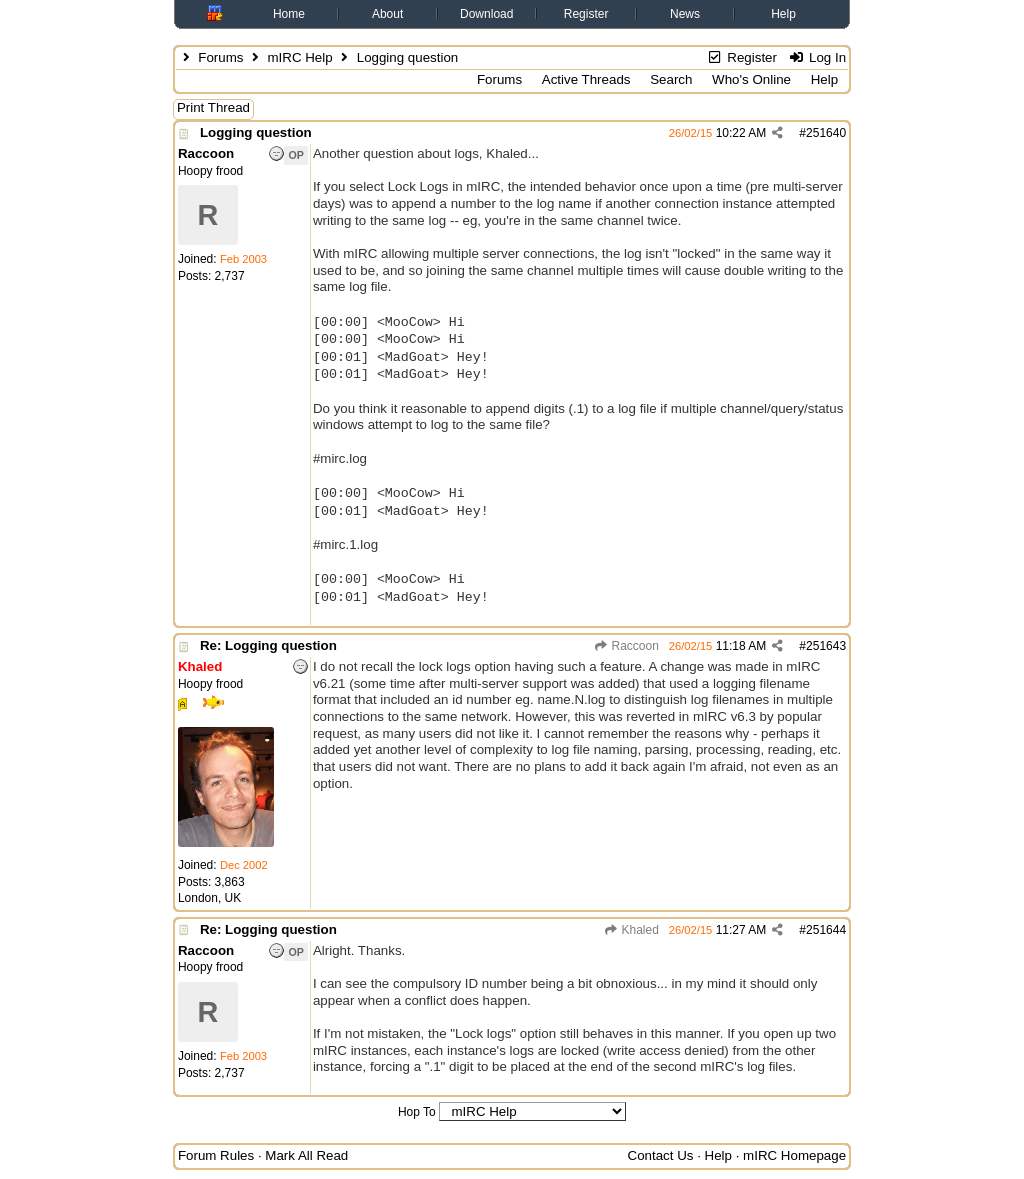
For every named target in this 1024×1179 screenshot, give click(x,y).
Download (486, 14)
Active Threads (586, 79)
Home (289, 14)
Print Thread (213, 107)
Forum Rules (216, 1155)
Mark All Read (306, 1155)
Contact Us (661, 1155)
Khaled (631, 930)
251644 (826, 930)
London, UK (209, 898)
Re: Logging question (268, 645)
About (387, 14)
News (685, 14)
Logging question (256, 132)
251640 (826, 133)
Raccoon (626, 646)
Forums (220, 57)
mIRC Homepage (794, 1155)
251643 (826, 646)
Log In (817, 57)
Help (783, 14)
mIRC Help (299, 57)
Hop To (417, 1112)
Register (586, 14)
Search (671, 79)
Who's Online (751, 79)
